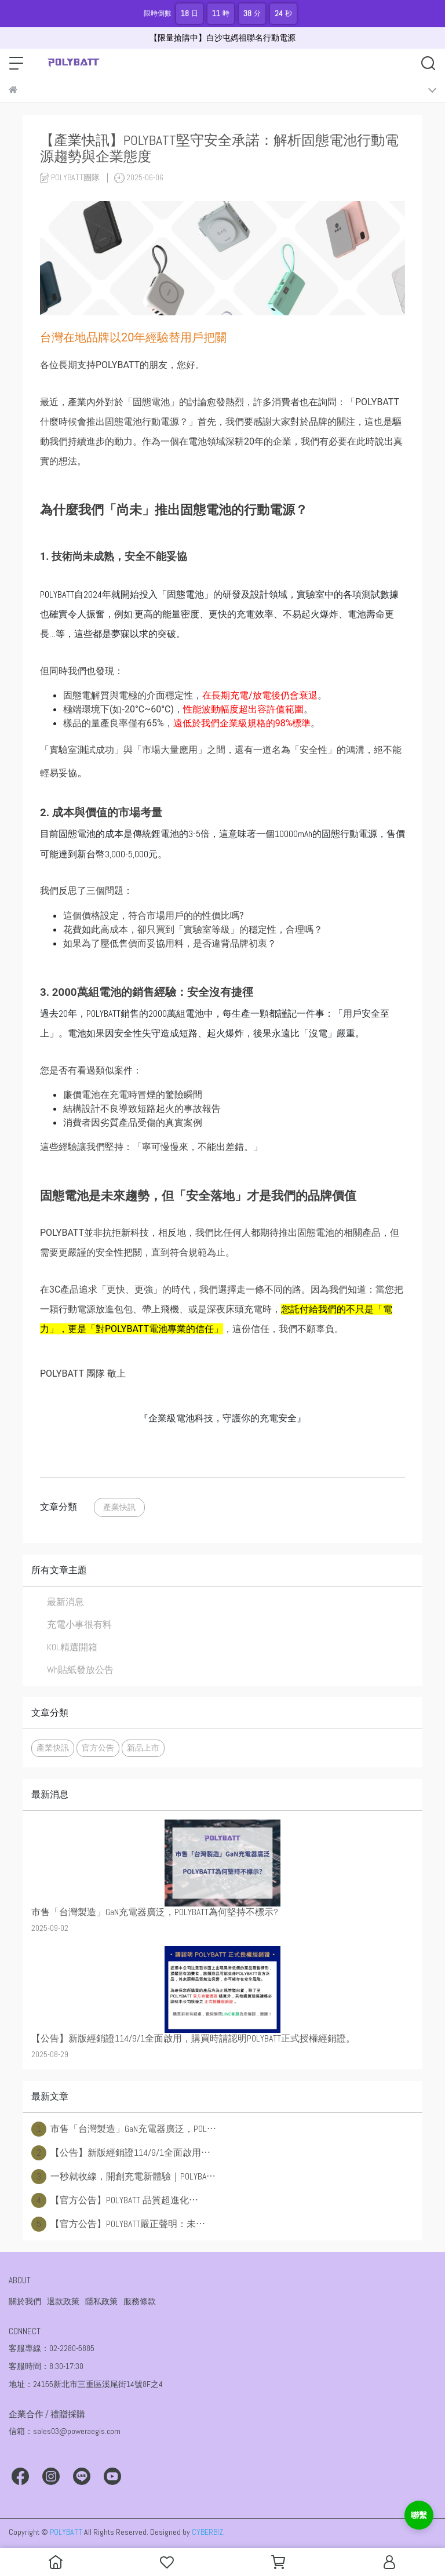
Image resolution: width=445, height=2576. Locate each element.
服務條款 (139, 2301)
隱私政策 (101, 2301)
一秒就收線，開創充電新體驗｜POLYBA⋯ (123, 2176)
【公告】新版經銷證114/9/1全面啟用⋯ (120, 2152)
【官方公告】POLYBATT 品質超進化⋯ (114, 2200)
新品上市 (143, 1747)
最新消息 (65, 1602)
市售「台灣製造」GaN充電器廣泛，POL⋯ (123, 2129)
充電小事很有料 (79, 1624)
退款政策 (63, 2301)
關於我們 (25, 2301)
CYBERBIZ (207, 2532)
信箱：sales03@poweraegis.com (65, 2431)
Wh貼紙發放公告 (80, 1670)
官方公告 (98, 1747)
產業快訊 (119, 1507)
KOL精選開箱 (72, 1647)
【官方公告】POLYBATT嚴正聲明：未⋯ (118, 2224)
